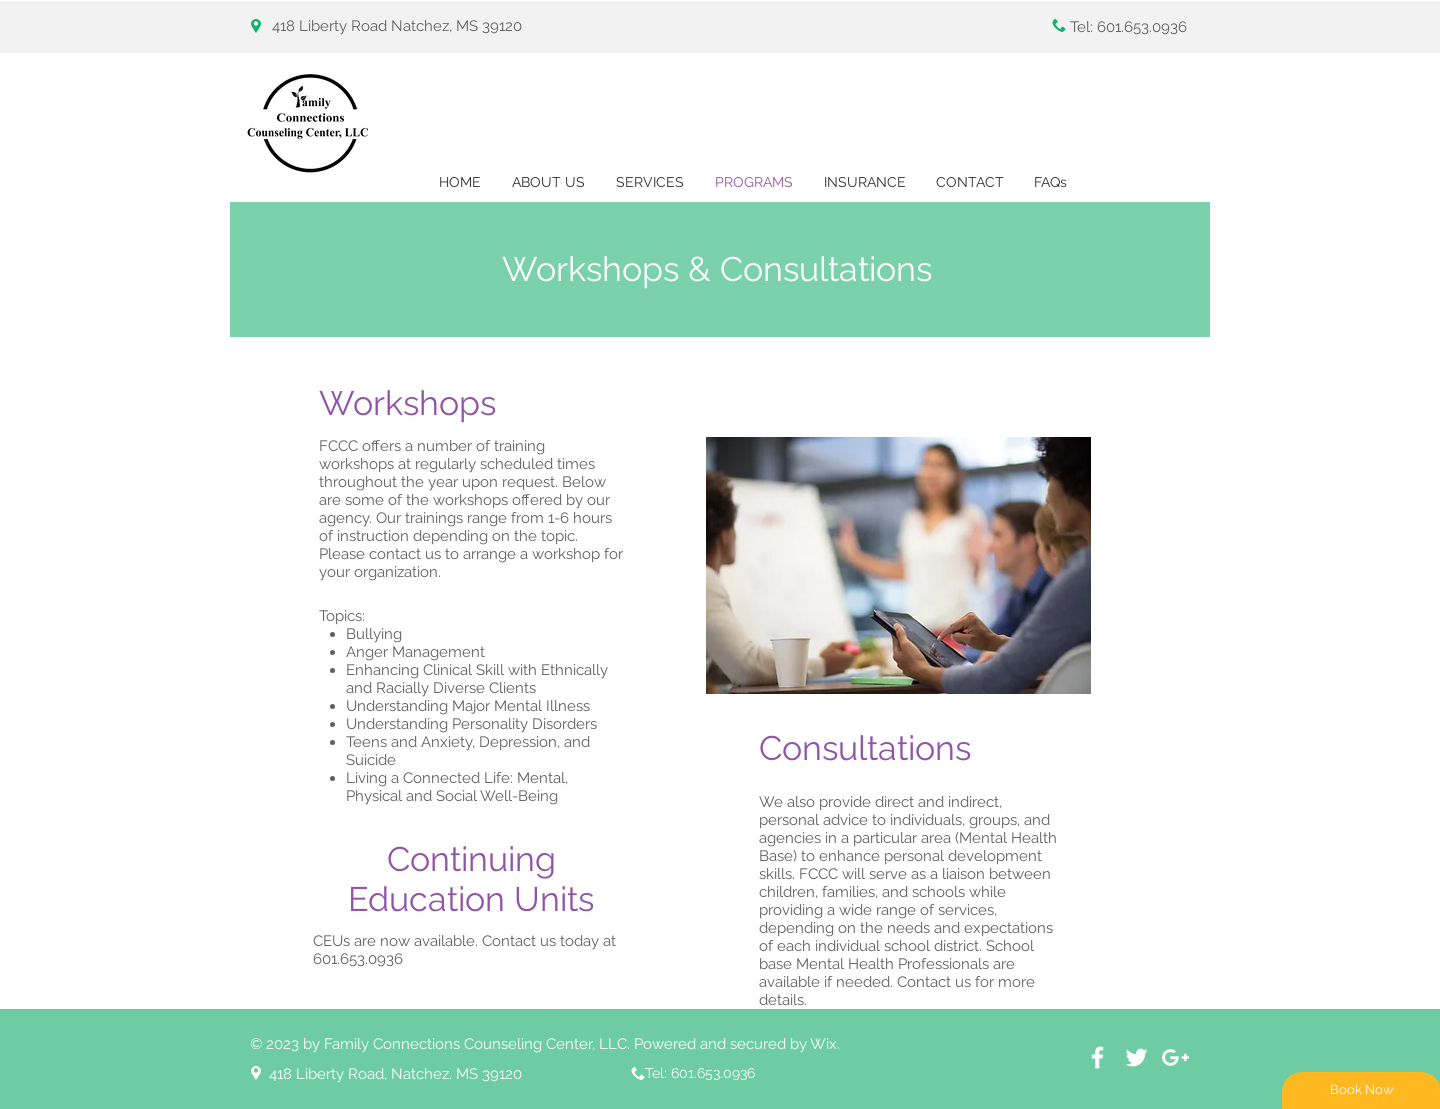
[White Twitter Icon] (1136, 1057)
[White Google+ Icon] (1175, 1057)
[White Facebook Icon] (1097, 1057)
